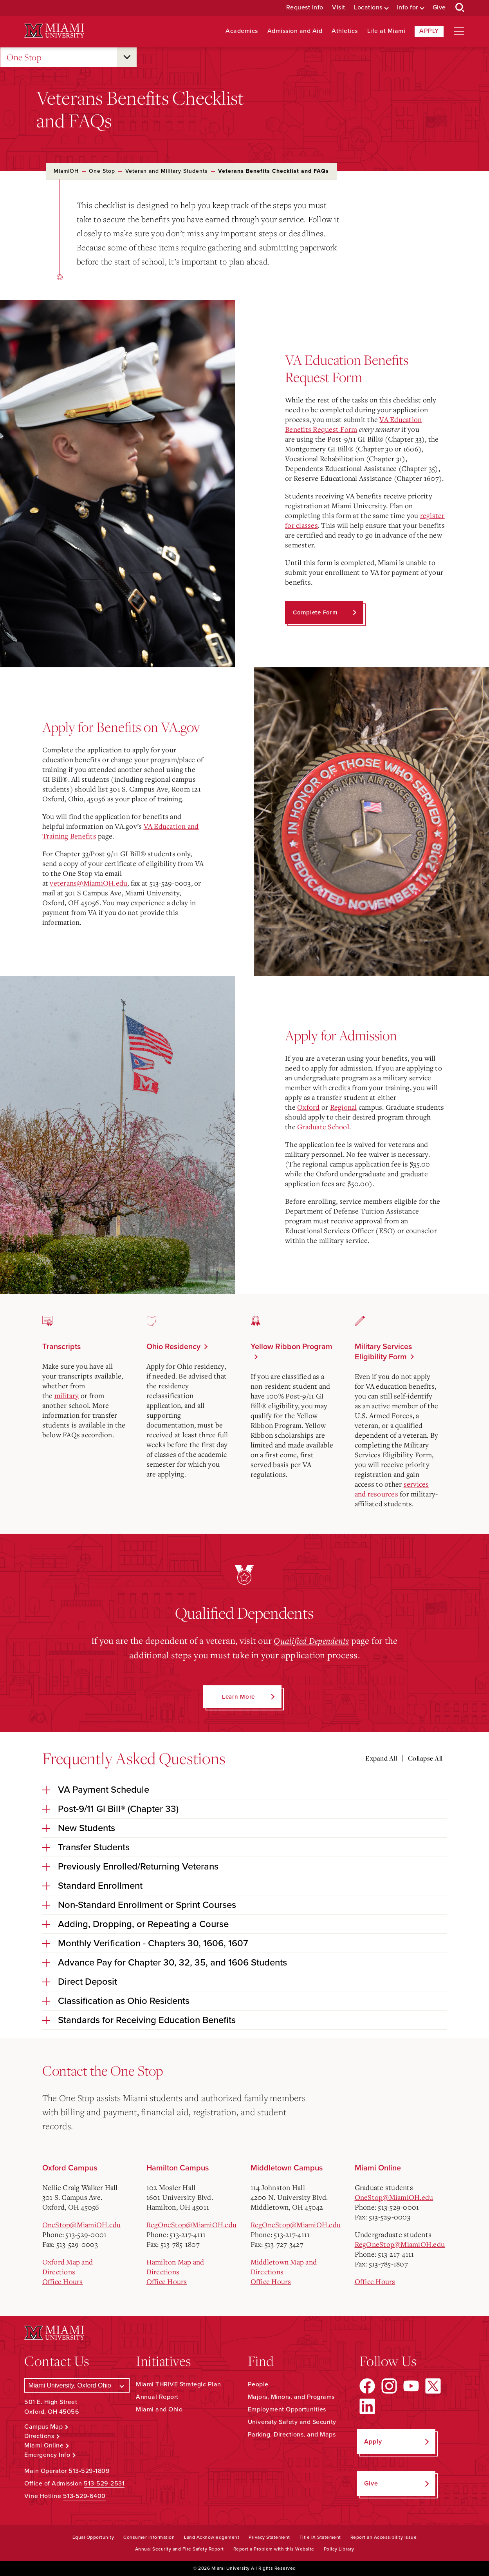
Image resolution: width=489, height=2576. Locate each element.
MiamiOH (66, 171)
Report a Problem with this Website (273, 2549)
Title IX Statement (320, 2537)
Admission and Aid (295, 31)
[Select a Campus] (77, 2385)
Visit (338, 7)
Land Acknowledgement (211, 2537)
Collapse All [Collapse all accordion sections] (425, 1758)
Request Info (304, 7)
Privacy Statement (269, 2537)
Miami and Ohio (159, 2409)
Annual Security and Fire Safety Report (179, 2549)
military (66, 1395)
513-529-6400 (84, 2496)
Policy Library (339, 2549)
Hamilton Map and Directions (175, 2266)
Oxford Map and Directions (67, 2266)
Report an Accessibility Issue (383, 2537)
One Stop (24, 57)
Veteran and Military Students (166, 171)
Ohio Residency (173, 1346)
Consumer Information (149, 2537)
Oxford (308, 1107)
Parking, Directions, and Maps (292, 2434)
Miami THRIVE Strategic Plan (178, 2384)
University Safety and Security (292, 2422)
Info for (407, 7)
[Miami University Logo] (54, 31)
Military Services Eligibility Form (383, 1352)
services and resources (392, 1488)
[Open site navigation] (459, 31)
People (258, 2384)
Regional (343, 1107)
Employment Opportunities (287, 2409)
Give (439, 7)
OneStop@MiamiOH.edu (81, 2224)
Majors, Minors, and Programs (291, 2397)
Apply (429, 31)
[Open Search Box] (460, 8)
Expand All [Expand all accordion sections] (381, 1758)
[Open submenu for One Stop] (127, 57)
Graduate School (323, 1126)
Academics (242, 31)
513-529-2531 (104, 2483)
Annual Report (157, 2397)
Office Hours (62, 2281)
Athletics (345, 31)
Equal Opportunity (93, 2537)
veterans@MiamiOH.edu (88, 883)
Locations (368, 7)
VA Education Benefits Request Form (353, 424)
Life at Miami (386, 31)
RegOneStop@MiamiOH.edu (191, 2224)
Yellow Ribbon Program (291, 1346)
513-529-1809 (89, 2471)
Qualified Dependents (311, 1640)
